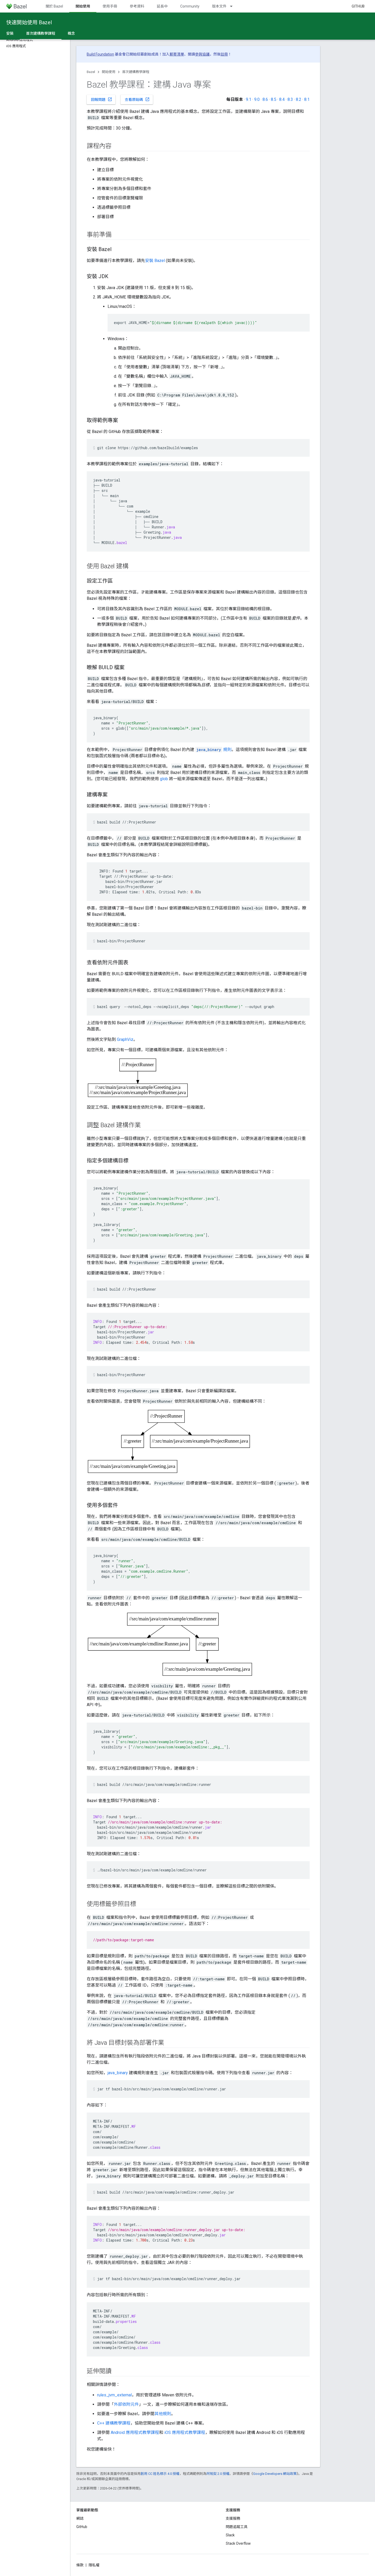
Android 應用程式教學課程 (135, 2432)
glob (164, 778)
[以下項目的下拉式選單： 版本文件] (234, 6)
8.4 (282, 99)
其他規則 (162, 2413)
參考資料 (137, 6)
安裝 (10, 33)
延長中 (162, 6)
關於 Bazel (54, 6)
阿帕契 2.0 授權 (218, 2474)
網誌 (80, 2518)
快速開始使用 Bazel (29, 22)
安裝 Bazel (155, 260)
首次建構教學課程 (135, 72)
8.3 (290, 99)
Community (189, 6)
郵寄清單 (177, 54)
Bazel (91, 72)
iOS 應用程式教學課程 (184, 2432)
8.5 (273, 99)
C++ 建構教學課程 (113, 2423)
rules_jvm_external (114, 2394)
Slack (230, 2535)
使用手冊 (110, 6)
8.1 (307, 99)
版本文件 (219, 6)
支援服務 (233, 2518)
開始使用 (108, 72)
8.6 (265, 99)
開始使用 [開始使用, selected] (83, 6)
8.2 (298, 99)
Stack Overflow (238, 2543)
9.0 (257, 99)
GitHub (358, 6)
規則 (213, 749)
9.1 (248, 99)
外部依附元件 (126, 2404)
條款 (80, 2565)
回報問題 (101, 99)
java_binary (118, 2072)
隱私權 (94, 2565)
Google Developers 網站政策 (275, 2474)
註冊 (224, 54)
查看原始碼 (137, 99)
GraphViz (125, 1039)
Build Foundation (100, 54)
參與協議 (202, 54)
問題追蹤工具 (237, 2527)
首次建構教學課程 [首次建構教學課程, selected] (40, 33)
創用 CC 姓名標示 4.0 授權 (160, 2474)
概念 (71, 33)
